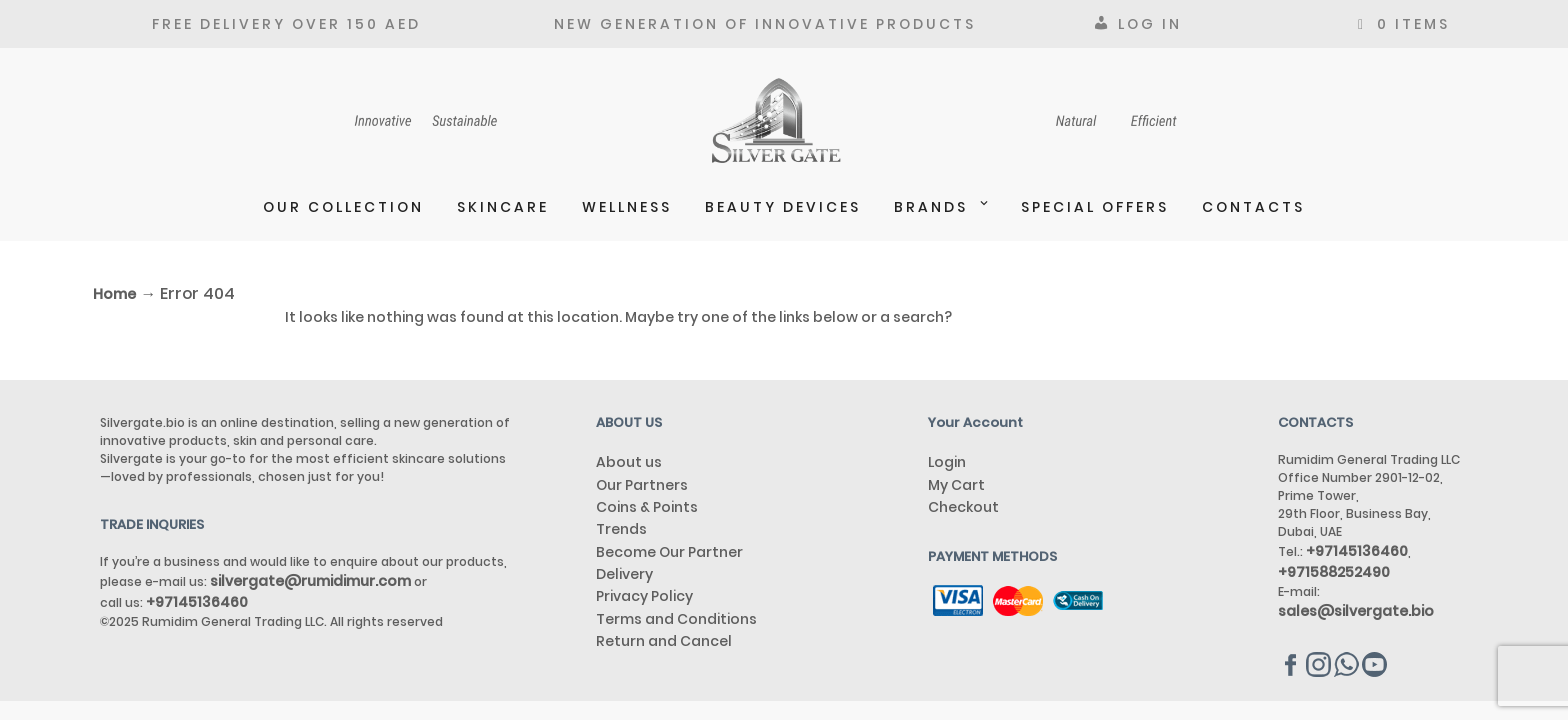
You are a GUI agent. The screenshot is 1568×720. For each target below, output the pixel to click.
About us (629, 462)
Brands (931, 207)
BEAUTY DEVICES (783, 207)
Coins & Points (647, 507)
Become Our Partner (669, 552)
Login (947, 462)
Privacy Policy (644, 596)
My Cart (956, 485)
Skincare (503, 207)
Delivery (624, 574)
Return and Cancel (664, 641)
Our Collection (343, 207)
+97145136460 (197, 602)
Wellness (627, 207)
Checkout (963, 507)
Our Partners (642, 485)
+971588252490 (1334, 572)
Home (114, 294)
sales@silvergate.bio (1356, 611)
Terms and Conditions (676, 619)
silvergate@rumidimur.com (310, 581)
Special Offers (1095, 207)
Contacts (1253, 207)
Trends (621, 529)
